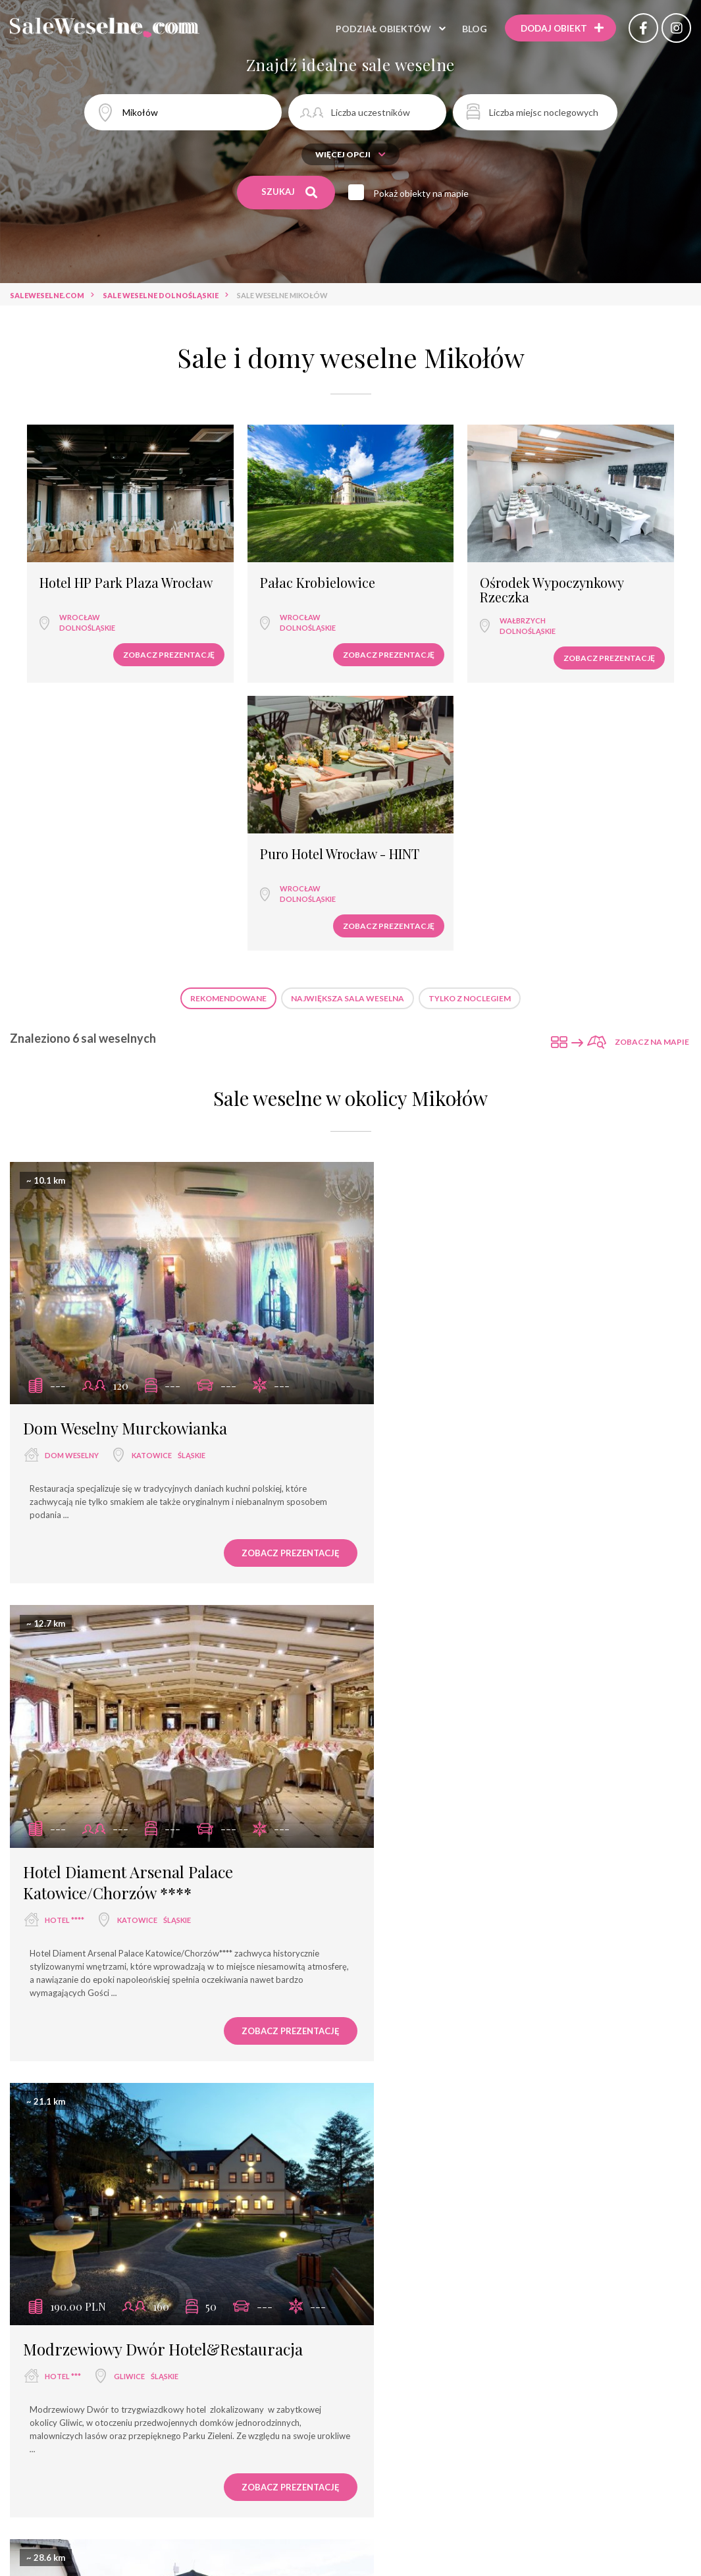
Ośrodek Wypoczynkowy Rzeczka (415, 564)
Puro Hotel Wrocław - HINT (603, 556)
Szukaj (289, 192)
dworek (412, 1601)
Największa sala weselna (347, 711)
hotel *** (63, 1601)
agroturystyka (349, 2536)
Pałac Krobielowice (257, 550)
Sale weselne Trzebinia (537, 2346)
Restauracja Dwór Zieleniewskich (140, 2007)
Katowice (152, 1146)
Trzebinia (130, 2035)
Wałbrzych (413, 601)
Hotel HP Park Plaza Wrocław (88, 556)
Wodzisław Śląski (501, 2035)
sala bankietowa (350, 2488)
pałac (440, 2512)
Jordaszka (408, 2007)
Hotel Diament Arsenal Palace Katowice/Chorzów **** (479, 1129)
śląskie (191, 1146)
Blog (471, 28)
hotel (281, 2488)
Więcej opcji (350, 154)
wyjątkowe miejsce (150, 2512)
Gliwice (129, 1601)
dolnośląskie (77, 597)
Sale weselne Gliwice (273, 2346)
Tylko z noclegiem (469, 711)
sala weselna (148, 2488)
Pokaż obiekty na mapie (423, 193)
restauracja (222, 2488)
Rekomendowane (228, 711)
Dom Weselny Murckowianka (125, 1118)
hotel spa (324, 2512)
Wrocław (69, 587)
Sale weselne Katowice (161, 2346)
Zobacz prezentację (108, 624)
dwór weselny (557, 2512)
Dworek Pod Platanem (453, 1574)
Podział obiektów (380, 28)
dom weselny (72, 1146)
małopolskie (181, 2035)
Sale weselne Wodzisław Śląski (403, 2346)
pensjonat (387, 2512)
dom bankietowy (247, 2512)
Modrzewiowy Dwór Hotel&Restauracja (163, 1574)
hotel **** (415, 1167)
